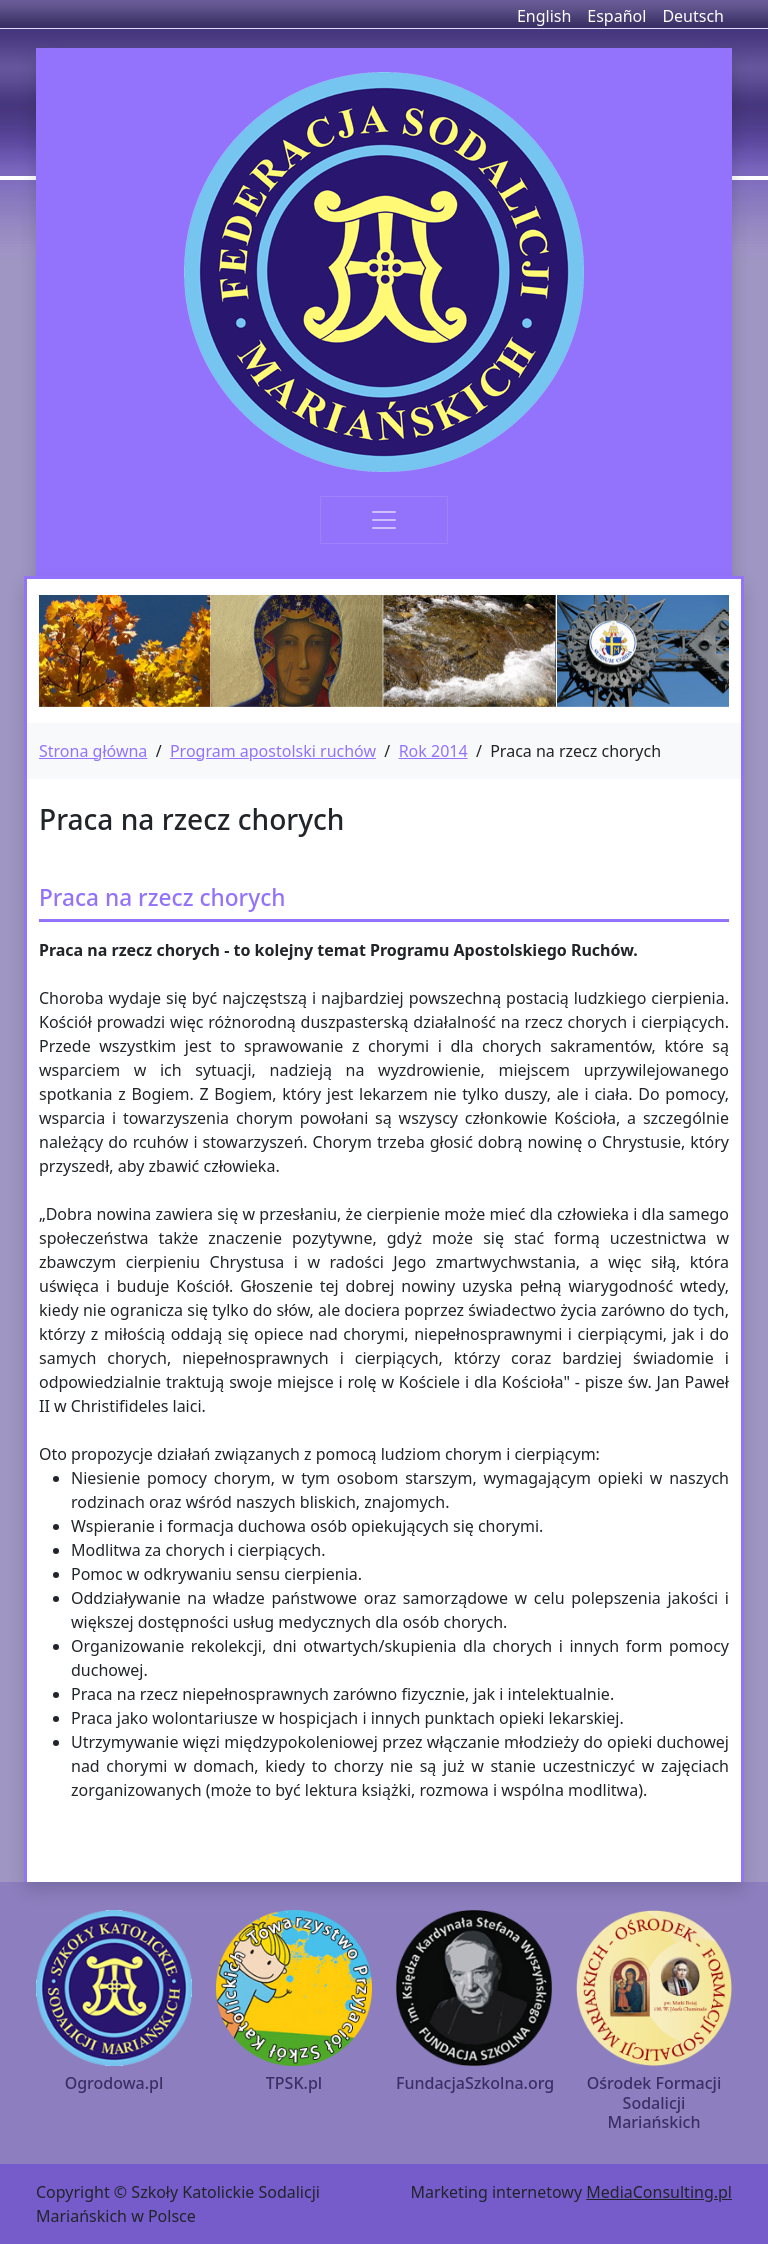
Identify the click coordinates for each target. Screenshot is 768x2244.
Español (616, 16)
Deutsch (693, 16)
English (544, 16)
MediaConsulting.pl (659, 2192)
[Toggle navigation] (384, 520)
